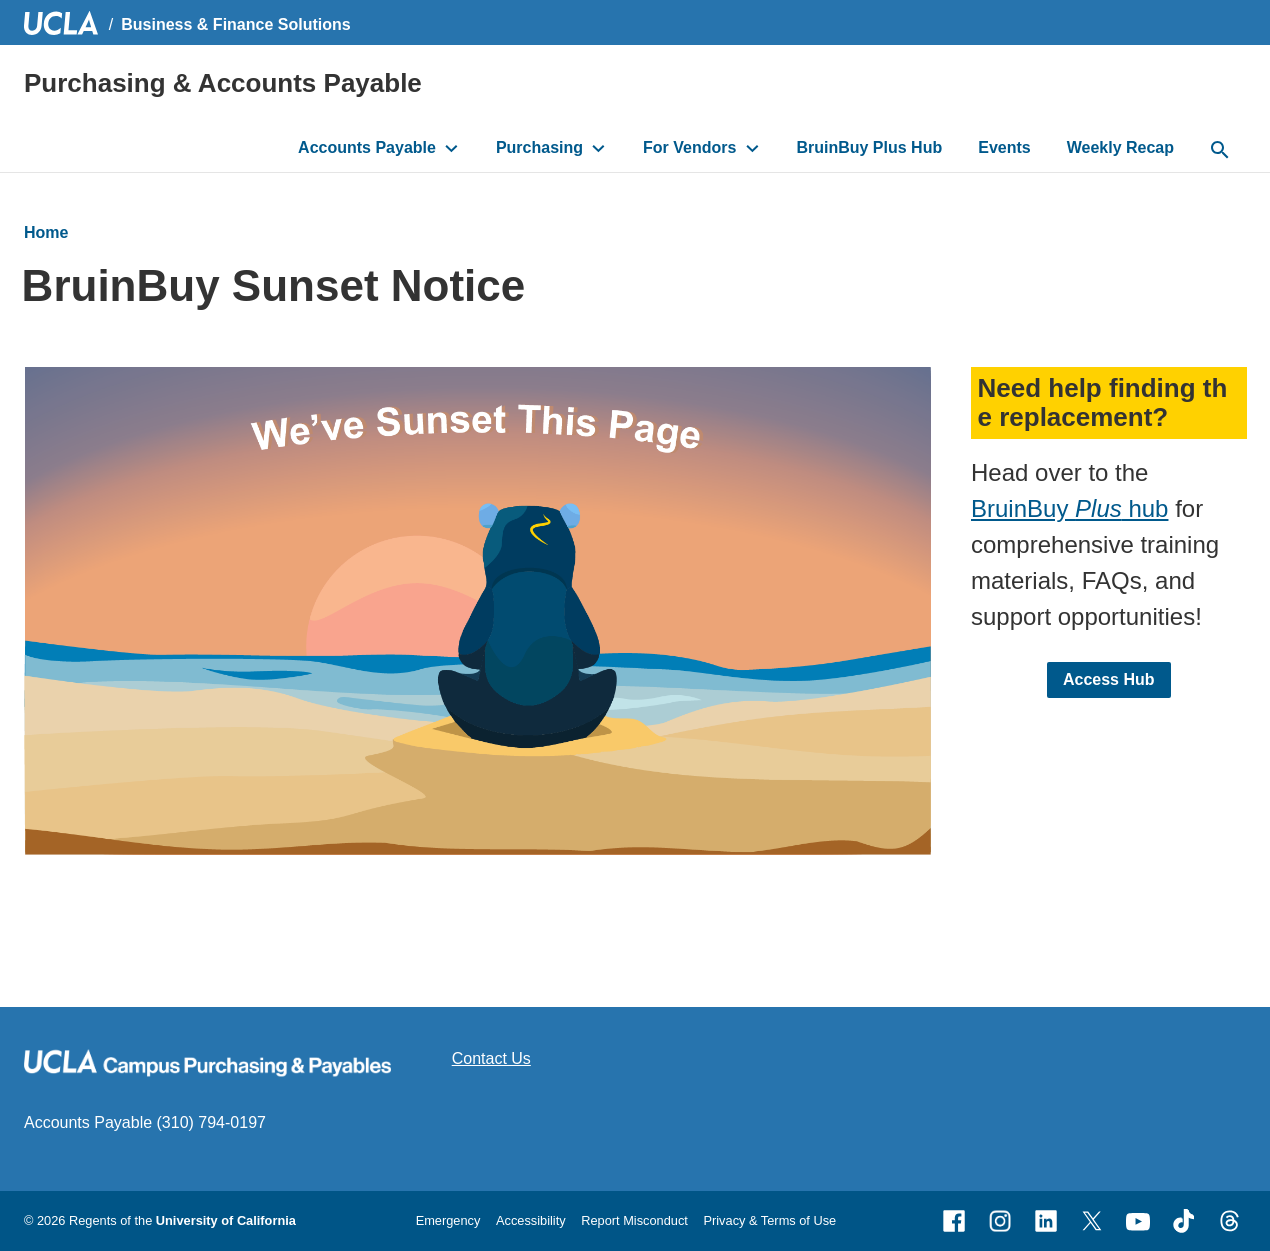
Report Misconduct (634, 1220)
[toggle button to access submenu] (451, 148)
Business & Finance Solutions (235, 24)
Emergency (448, 1220)
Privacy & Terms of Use (769, 1220)
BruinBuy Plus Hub (869, 147)
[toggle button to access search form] (1220, 151)
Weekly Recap (1120, 147)
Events (1004, 147)
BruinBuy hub (1069, 507)
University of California (226, 1220)
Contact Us (491, 1058)
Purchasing (539, 147)
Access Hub (1108, 678)
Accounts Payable (367, 147)
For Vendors (689, 147)
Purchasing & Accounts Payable (223, 83)
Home (46, 232)
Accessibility (531, 1220)
